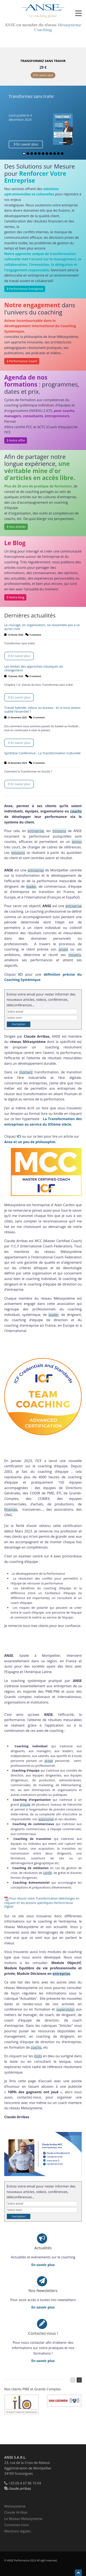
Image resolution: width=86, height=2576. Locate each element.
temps (77, 841)
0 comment (35, 634)
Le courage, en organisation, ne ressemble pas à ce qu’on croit (42, 627)
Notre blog (15, 597)
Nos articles (16, 527)
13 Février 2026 (15, 634)
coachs (76, 811)
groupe (25, 1804)
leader (31, 886)
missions (59, 830)
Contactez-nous (16, 2525)
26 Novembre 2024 (17, 762)
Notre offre (15, 440)
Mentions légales (17, 2531)
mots (38, 2056)
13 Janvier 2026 (15, 676)
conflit (47, 1873)
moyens (74, 954)
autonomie (46, 1819)
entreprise (36, 830)
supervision (65, 2009)
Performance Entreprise (24, 289)
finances (10, 1509)
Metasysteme (14, 2506)
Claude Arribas (15, 2512)
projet (63, 949)
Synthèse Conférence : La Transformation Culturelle (42, 753)
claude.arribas (19, 2488)
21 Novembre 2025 (17, 717)
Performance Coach (21, 361)
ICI (20, 974)
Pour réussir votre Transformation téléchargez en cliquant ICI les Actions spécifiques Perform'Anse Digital (41, 1902)
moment (26, 1072)
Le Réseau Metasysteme (23, 2518)
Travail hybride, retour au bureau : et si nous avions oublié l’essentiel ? (42, 709)
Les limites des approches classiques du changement (33, 668)
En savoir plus (25, 144)
